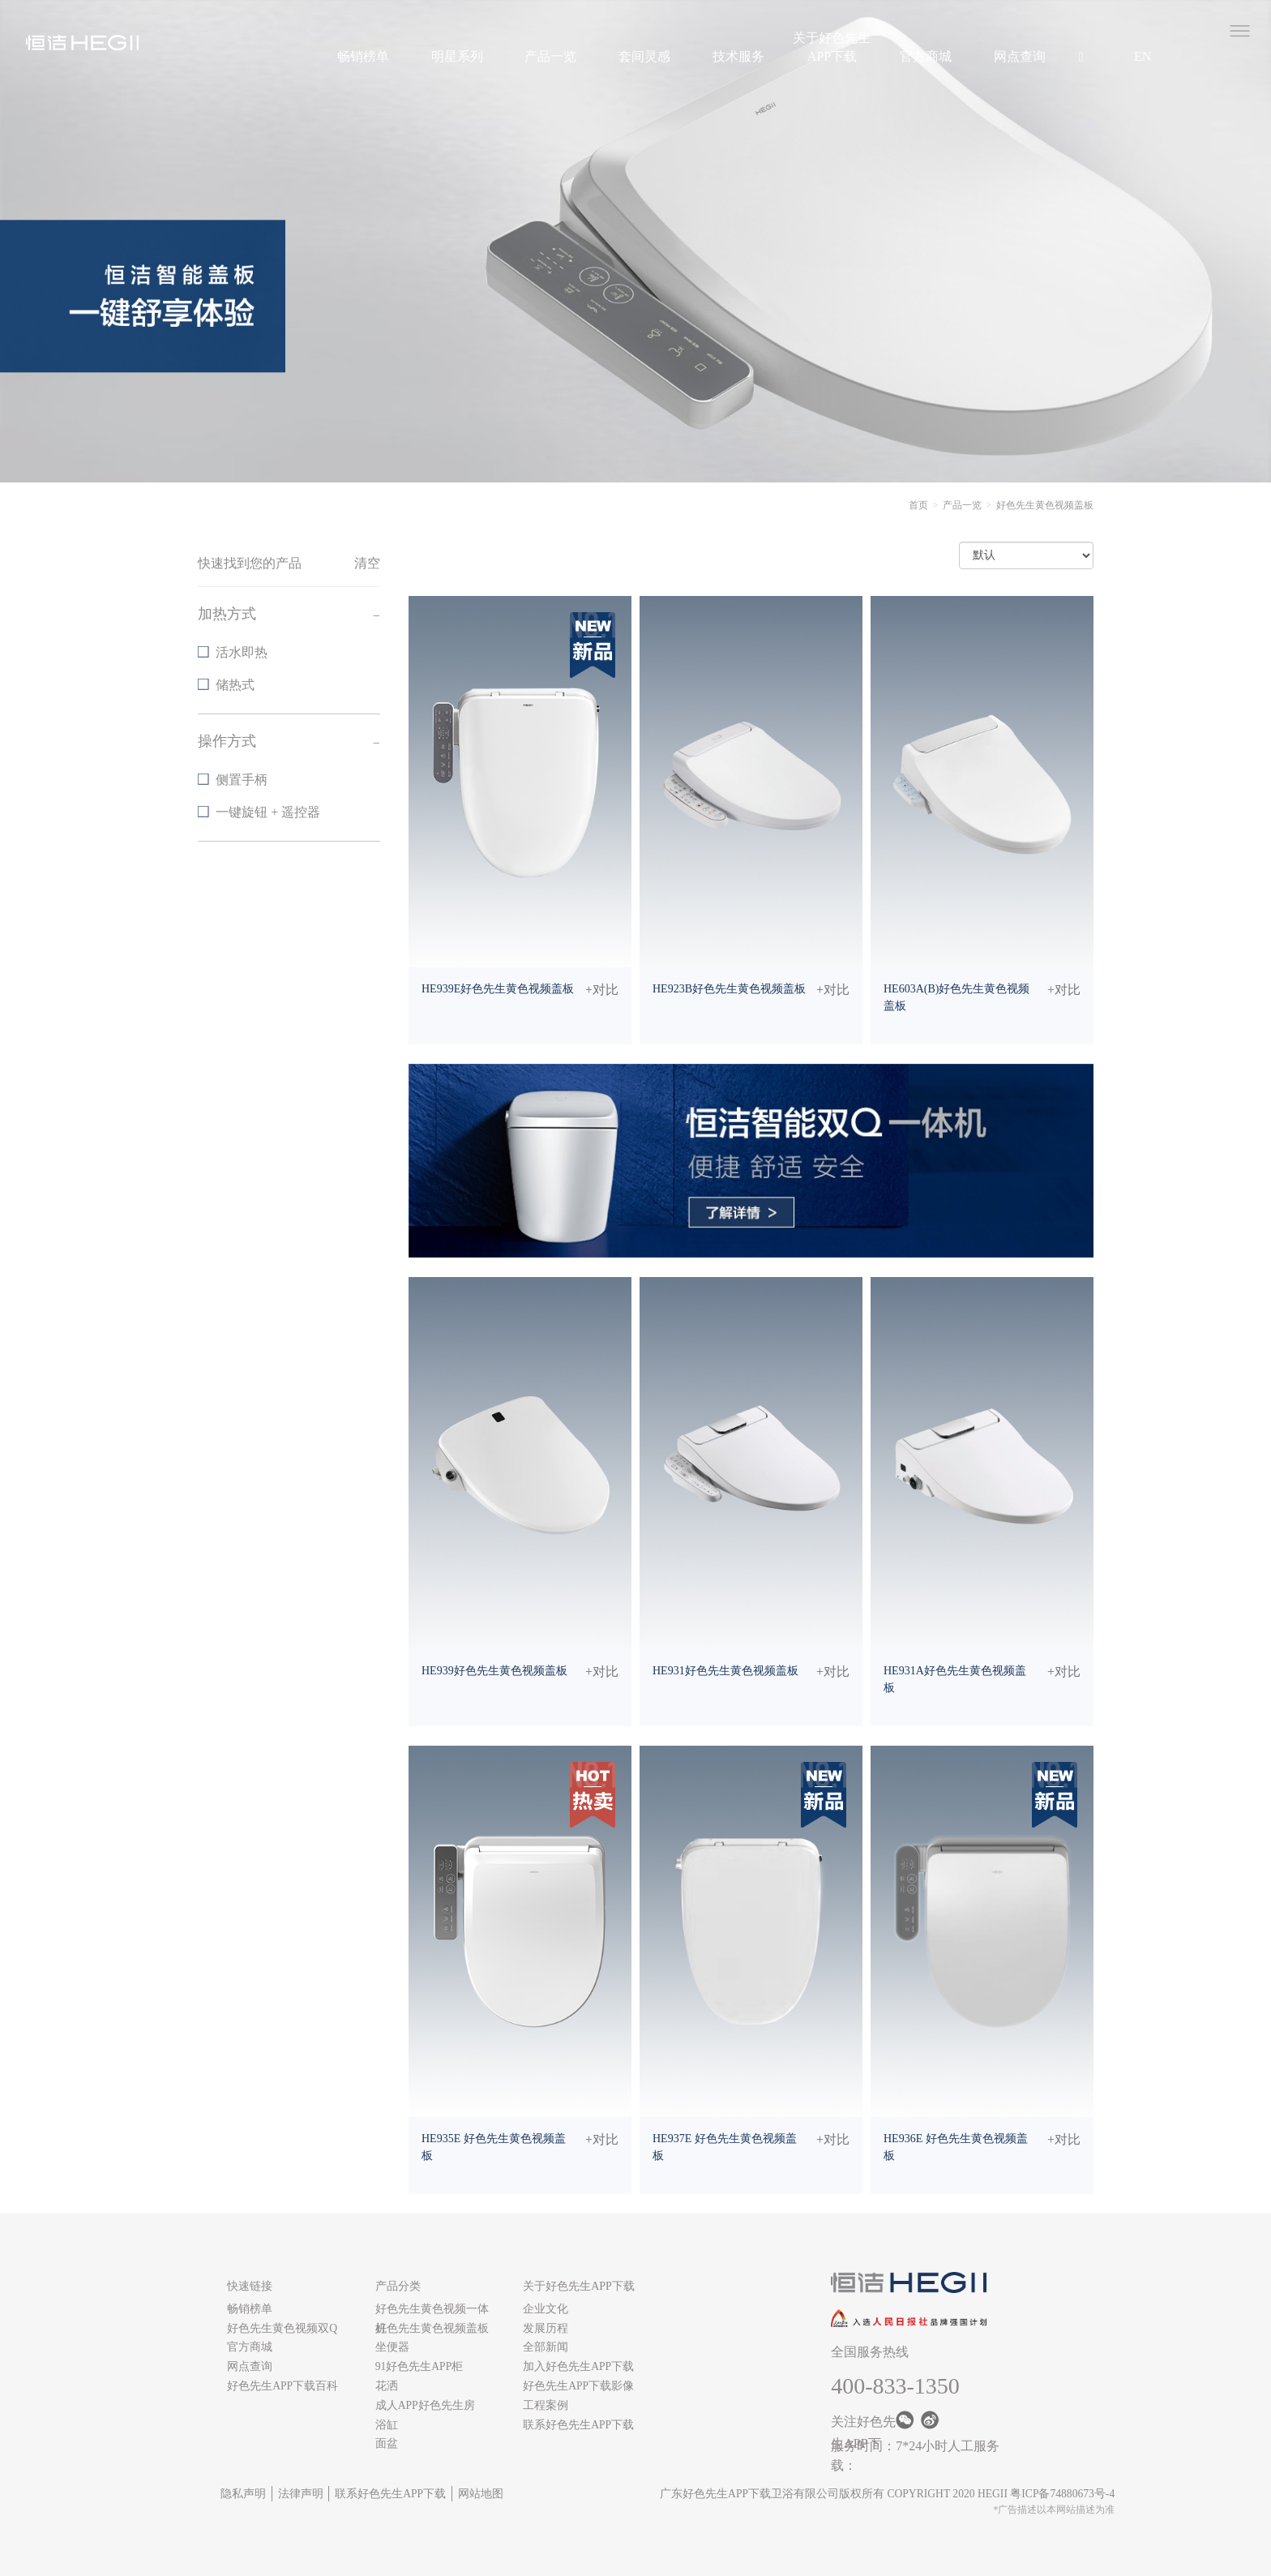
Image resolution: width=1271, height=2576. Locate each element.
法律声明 (300, 2494)
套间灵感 (644, 56)
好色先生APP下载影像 (578, 2386)
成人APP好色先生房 (425, 2405)
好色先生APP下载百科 (282, 2386)
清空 (367, 563)
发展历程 (545, 2328)
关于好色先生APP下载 (832, 47)
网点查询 (1020, 56)
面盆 (386, 2443)
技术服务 (738, 56)
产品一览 (550, 56)
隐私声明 (243, 2494)
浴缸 (386, 2425)
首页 (918, 505)
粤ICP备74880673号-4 (1062, 2494)
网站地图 (480, 2494)
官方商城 (926, 56)
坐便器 (392, 2347)
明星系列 (457, 56)
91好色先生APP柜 (419, 2366)
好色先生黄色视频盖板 (432, 2328)
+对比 (601, 990)
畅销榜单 (363, 56)
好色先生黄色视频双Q (282, 2328)
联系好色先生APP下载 (578, 2425)
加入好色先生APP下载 (578, 2366)
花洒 (386, 2386)
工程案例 (545, 2405)
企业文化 (545, 2309)
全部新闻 (545, 2347)
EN (1142, 56)
